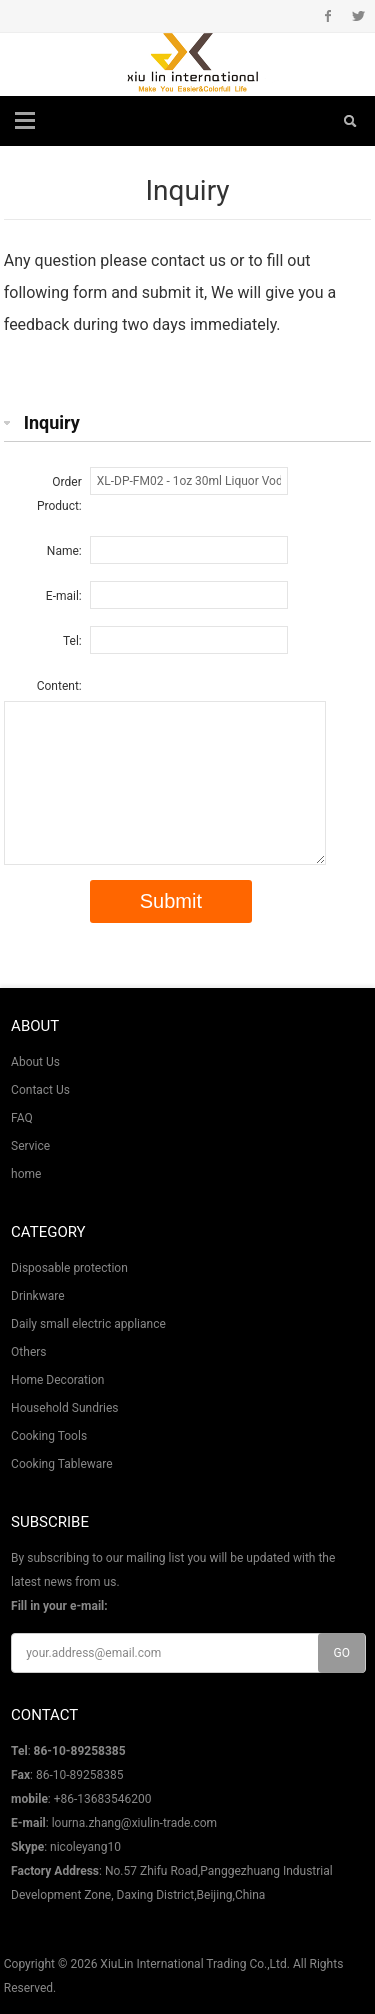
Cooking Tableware (62, 1464)
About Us (35, 1062)
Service (30, 1146)
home (26, 1174)
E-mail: (64, 596)
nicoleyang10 (85, 1847)
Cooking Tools (49, 1436)
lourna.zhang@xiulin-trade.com (135, 1823)
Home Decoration (57, 1380)
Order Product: (59, 494)
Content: (59, 686)
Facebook (328, 16)
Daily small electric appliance (88, 1324)
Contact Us (40, 1090)
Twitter (358, 16)
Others (28, 1352)
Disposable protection (69, 1268)
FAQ (22, 1118)
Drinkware (37, 1296)
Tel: (72, 641)
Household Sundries (64, 1408)
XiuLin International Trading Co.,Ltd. (195, 1964)
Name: (64, 551)
